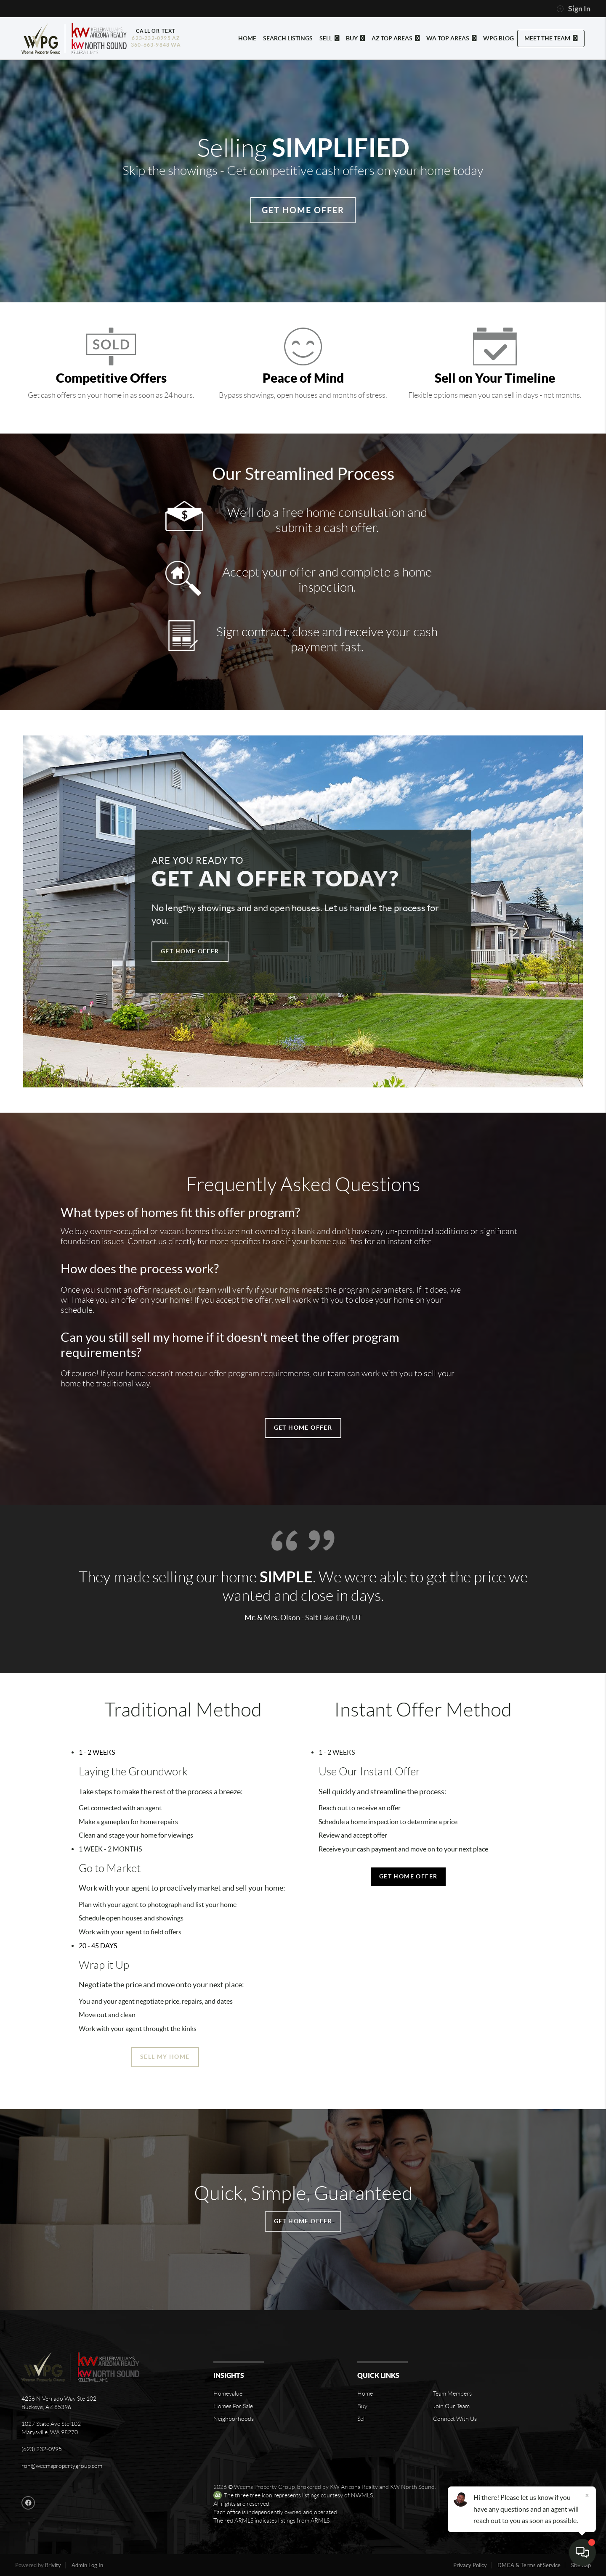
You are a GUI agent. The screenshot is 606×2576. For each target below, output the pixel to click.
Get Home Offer (303, 210)
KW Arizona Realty (354, 2486)
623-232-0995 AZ (156, 38)
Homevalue (227, 2393)
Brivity (53, 2565)
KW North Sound (412, 2486)
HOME (247, 38)
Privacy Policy (470, 2565)
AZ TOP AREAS (396, 38)
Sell (361, 2418)
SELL (329, 38)
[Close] (587, 2495)
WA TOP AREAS (451, 38)
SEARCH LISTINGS (288, 38)
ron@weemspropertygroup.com (61, 2465)
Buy (362, 2406)
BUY (355, 38)
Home (365, 2393)
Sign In (573, 9)
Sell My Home (165, 2056)
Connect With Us (455, 2418)
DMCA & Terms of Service (529, 2565)
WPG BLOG (498, 38)
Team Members (452, 2393)
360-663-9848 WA (156, 45)
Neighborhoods (233, 2418)
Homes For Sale (233, 2406)
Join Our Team (451, 2406)
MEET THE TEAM (550, 38)
